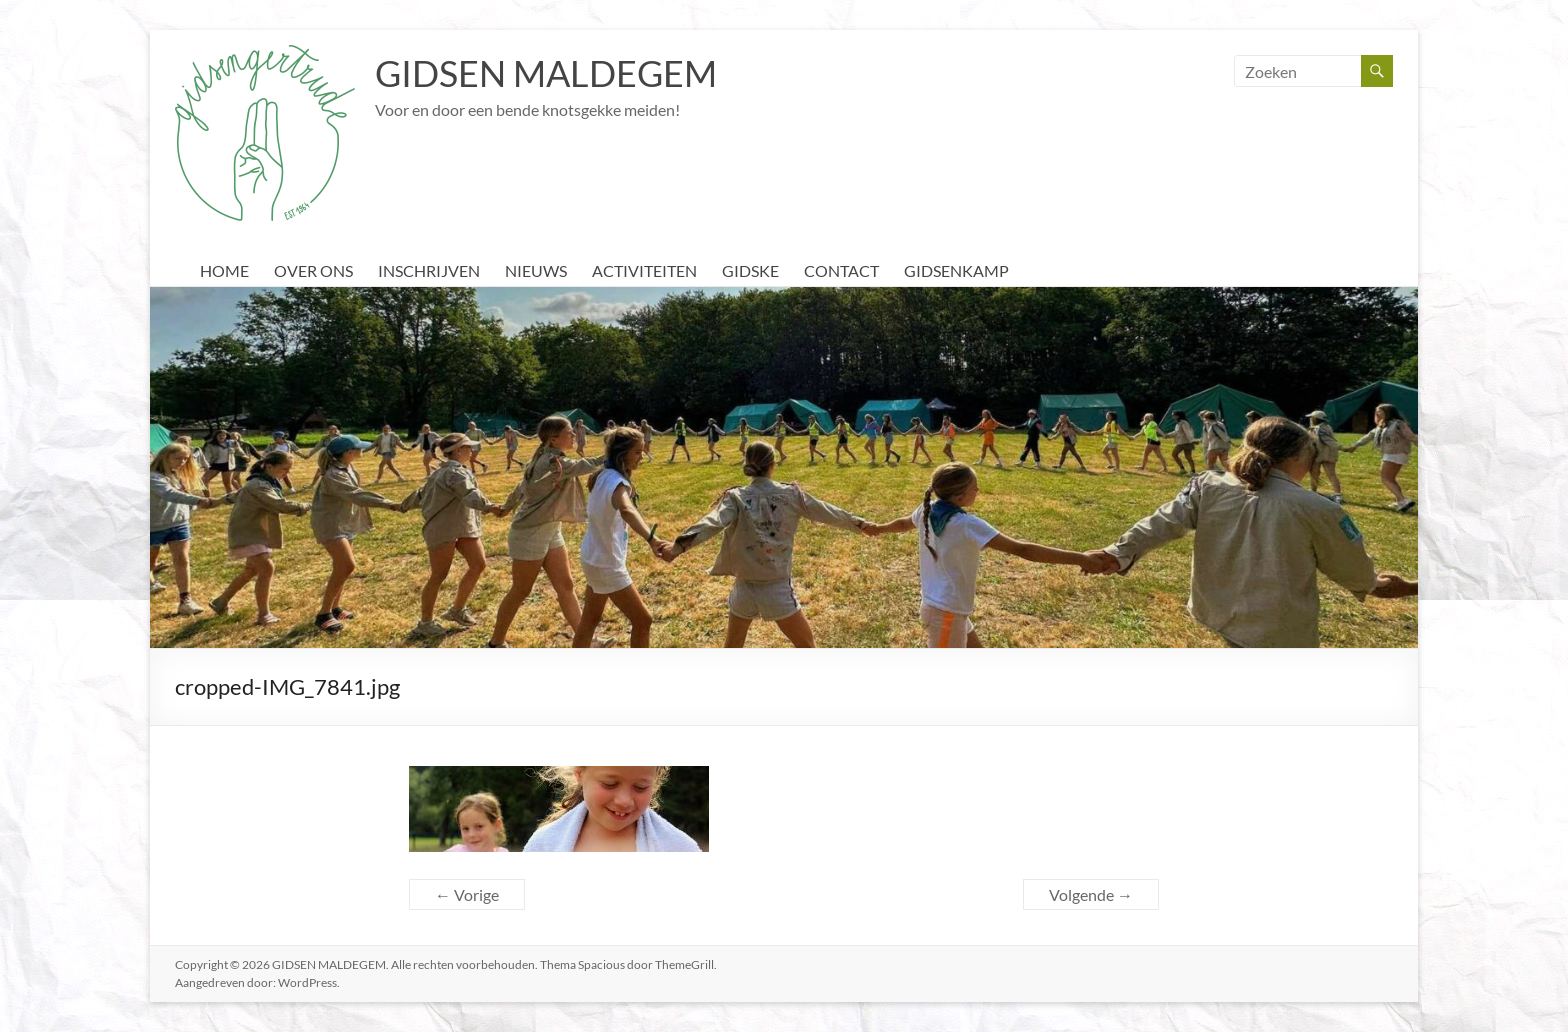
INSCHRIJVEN (429, 270)
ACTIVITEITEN (644, 270)
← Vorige (467, 894)
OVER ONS (313, 270)
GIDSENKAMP (956, 270)
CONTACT (841, 270)
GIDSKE (750, 270)
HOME (224, 270)
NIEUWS (536, 270)
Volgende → (1091, 894)
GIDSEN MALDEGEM (546, 73)
